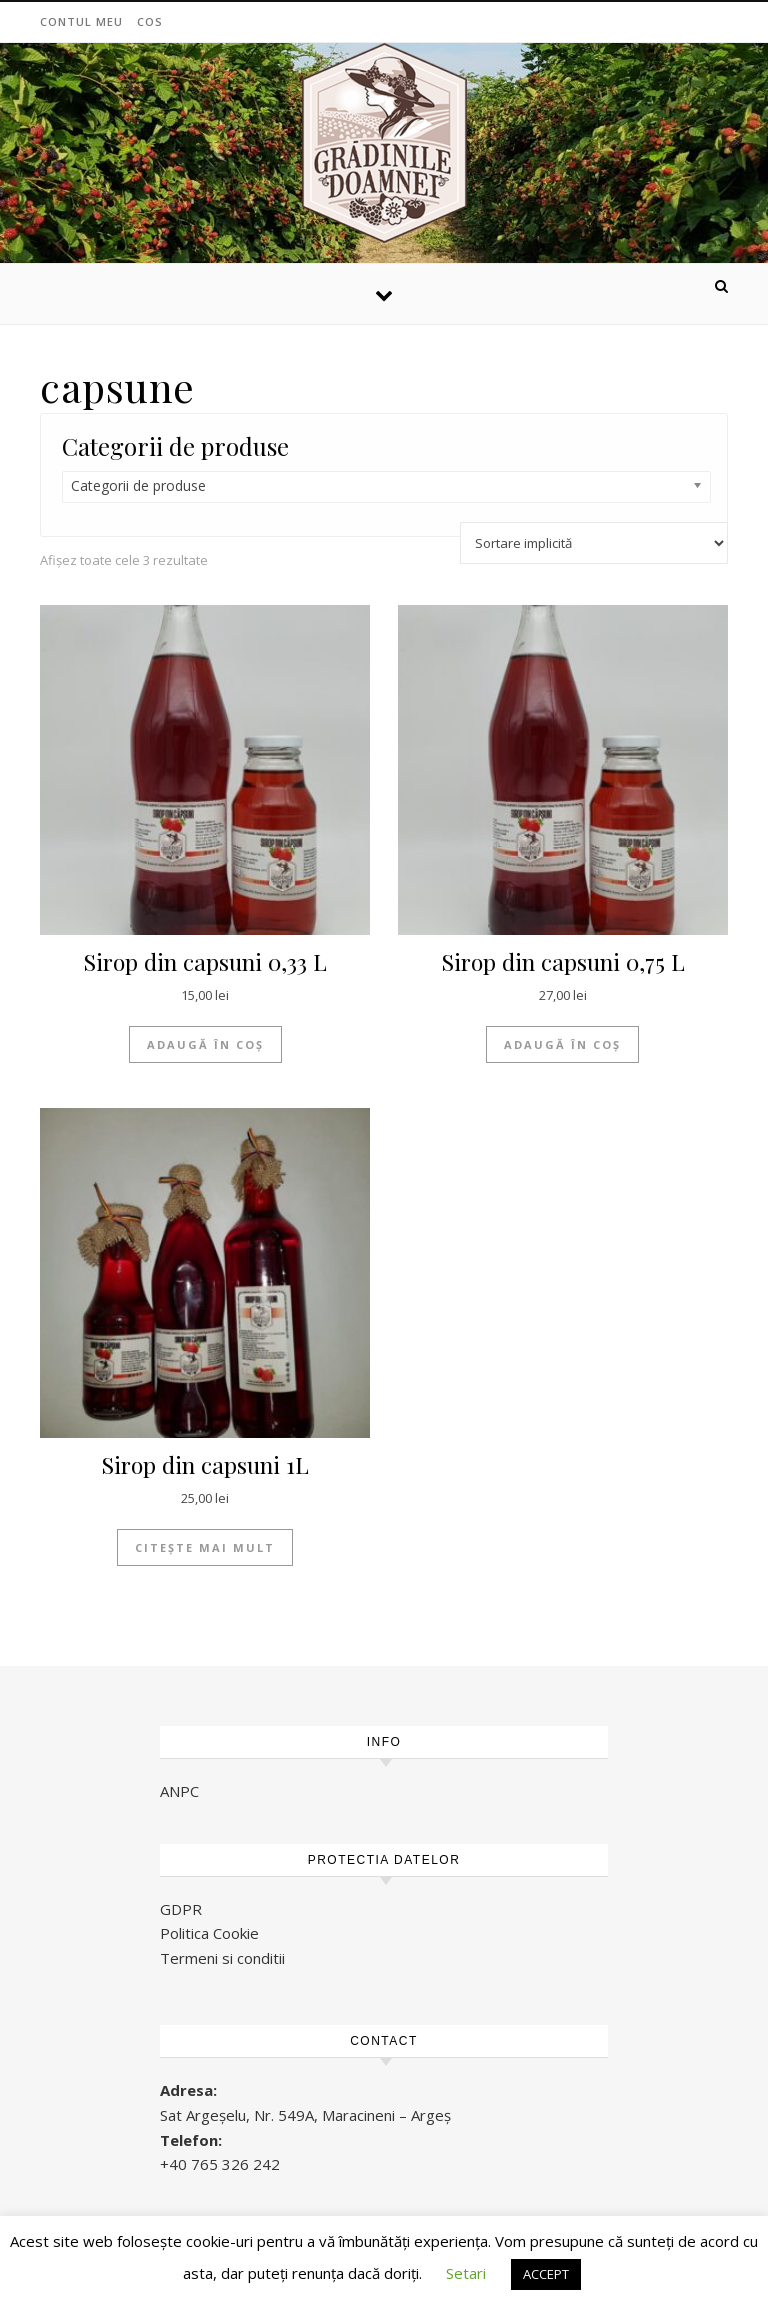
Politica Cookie (209, 1933)
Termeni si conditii (222, 1958)
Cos (150, 21)
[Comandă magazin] (594, 543)
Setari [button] (466, 2273)
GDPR (181, 1909)
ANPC (179, 1791)
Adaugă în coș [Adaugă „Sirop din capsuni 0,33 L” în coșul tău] (205, 1044)
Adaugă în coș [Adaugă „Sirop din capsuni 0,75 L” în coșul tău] (562, 1044)
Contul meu (81, 21)
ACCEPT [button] (546, 2274)
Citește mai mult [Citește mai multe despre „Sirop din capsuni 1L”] (205, 1547)
